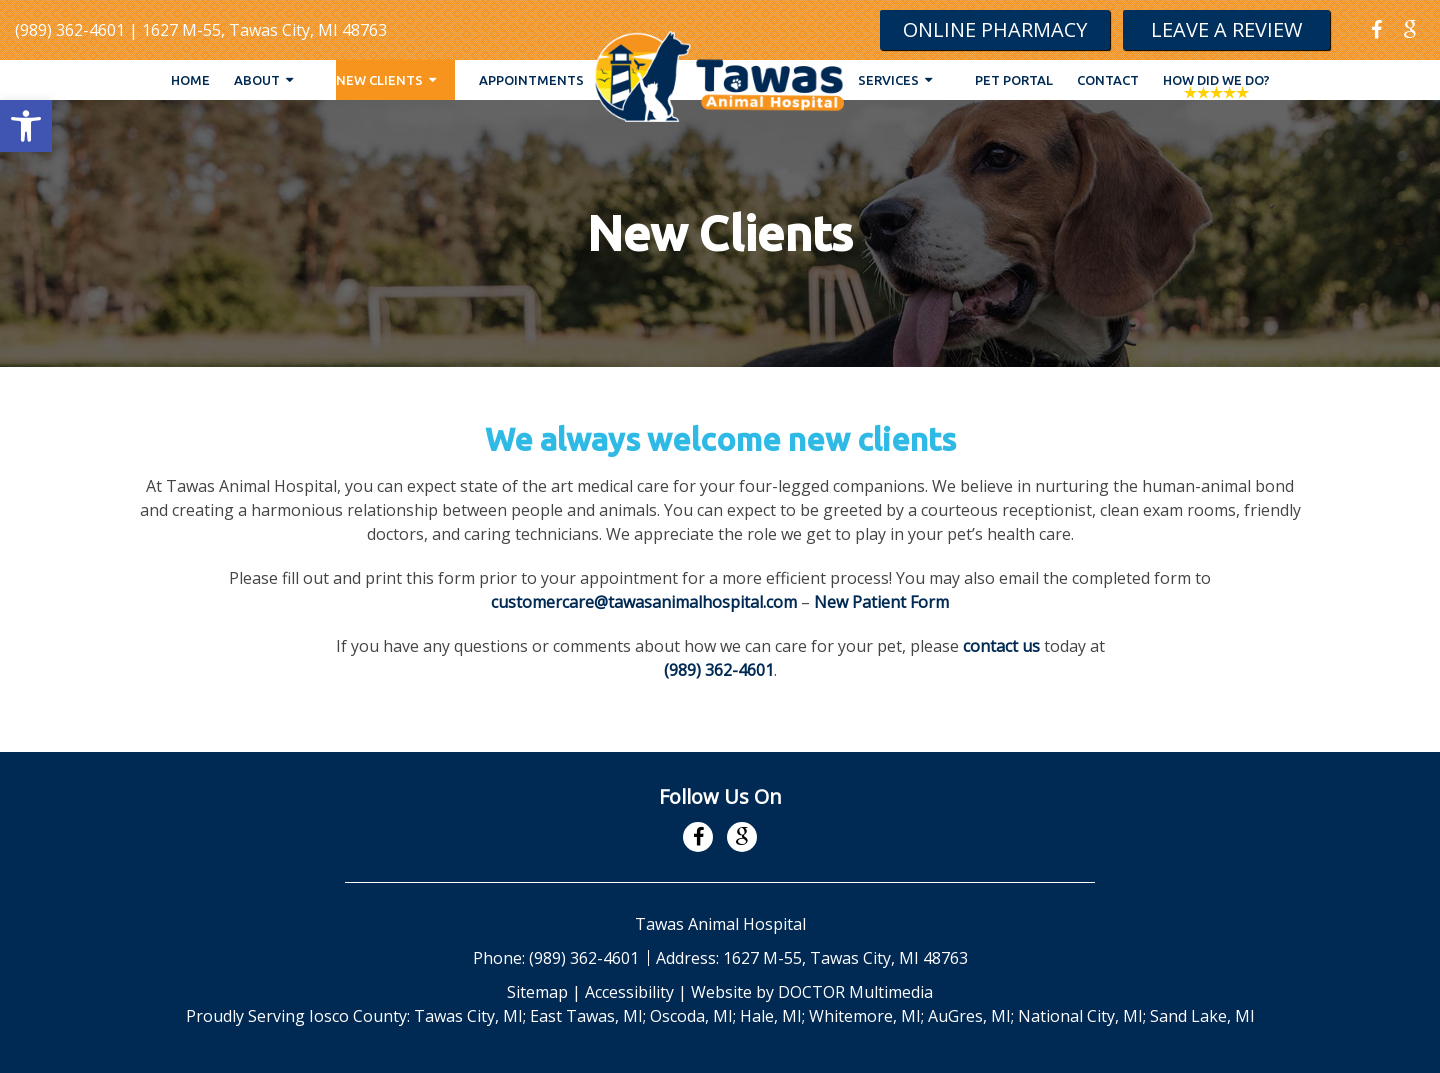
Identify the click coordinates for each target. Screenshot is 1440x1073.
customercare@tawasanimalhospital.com (644, 602)
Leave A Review (1226, 29)
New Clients (379, 80)
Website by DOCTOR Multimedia (812, 992)
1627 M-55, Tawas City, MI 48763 (264, 30)
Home (190, 80)
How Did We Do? (1216, 80)
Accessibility (629, 992)
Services (888, 80)
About (257, 80)
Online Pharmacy (995, 29)
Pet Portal (1014, 80)
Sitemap (537, 992)
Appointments (531, 80)
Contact (1108, 80)
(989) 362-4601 (70, 30)
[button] (26, 126)
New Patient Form (881, 602)
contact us (1001, 646)
